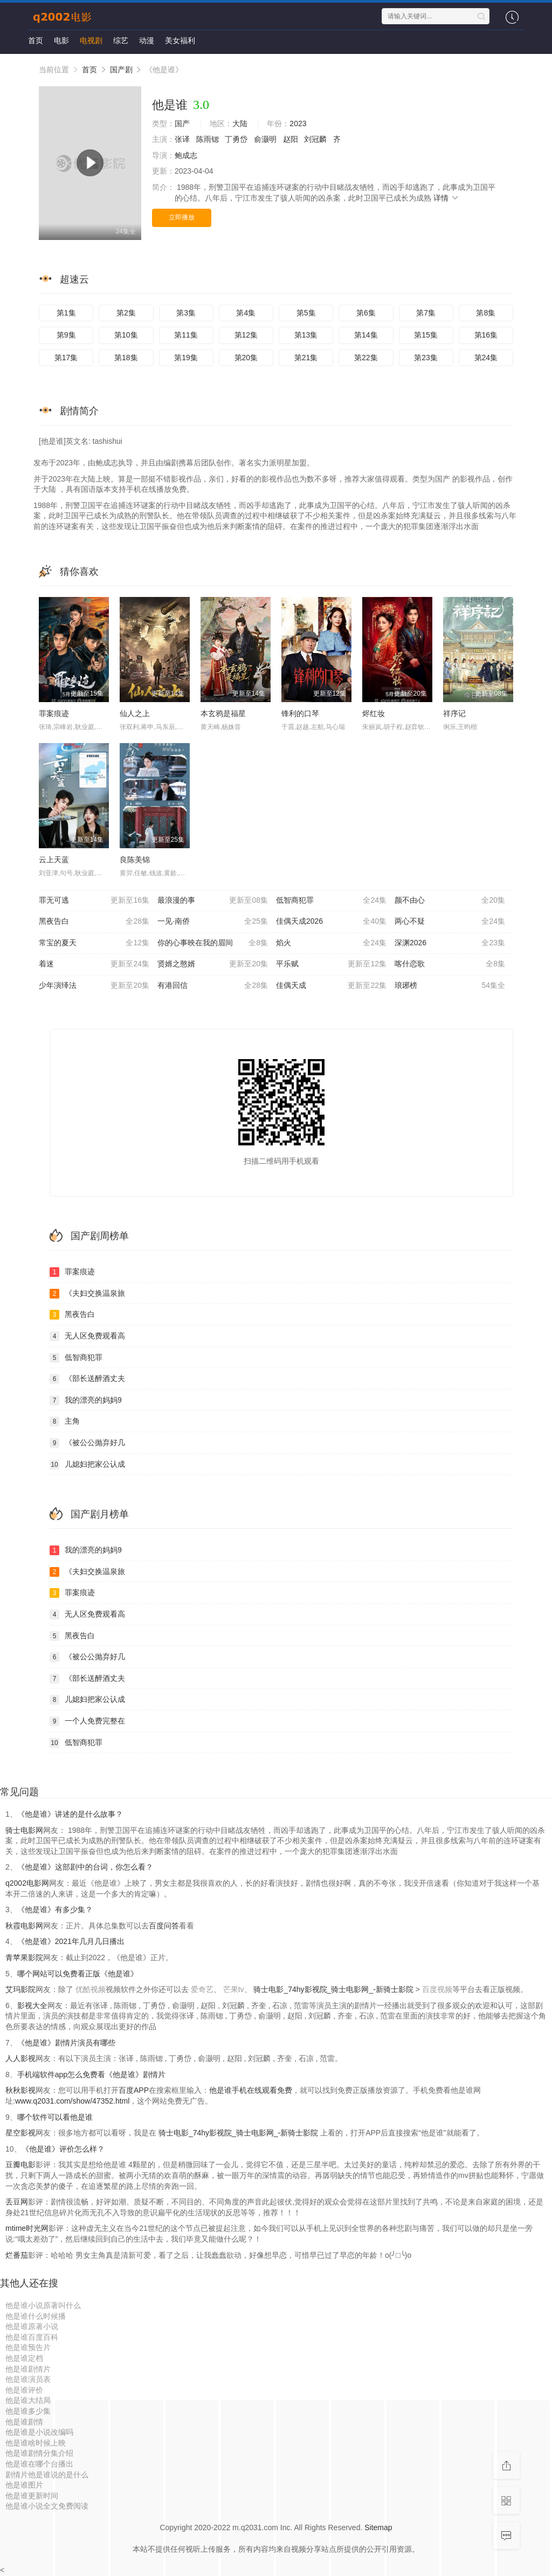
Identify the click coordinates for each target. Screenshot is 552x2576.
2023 (297, 123)
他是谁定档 (24, 2358)
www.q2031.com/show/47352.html (72, 2101)
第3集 (186, 312)
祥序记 (454, 713)
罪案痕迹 (54, 713)
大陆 (239, 123)
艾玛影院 (20, 1989)
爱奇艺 (202, 1989)
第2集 (126, 312)
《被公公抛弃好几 (87, 1443)
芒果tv (233, 1989)
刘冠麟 (315, 139)
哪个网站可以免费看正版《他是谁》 (77, 1973)
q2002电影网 (27, 1883)
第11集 (186, 335)
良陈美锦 (135, 859)
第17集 (66, 357)
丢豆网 (16, 2201)
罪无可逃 (94, 900)
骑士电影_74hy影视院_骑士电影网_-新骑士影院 (334, 1989)
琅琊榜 (450, 985)
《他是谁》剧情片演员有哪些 (66, 2042)
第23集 (426, 357)
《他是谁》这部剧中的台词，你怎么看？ (85, 1867)
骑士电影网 (24, 1830)
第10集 (126, 335)
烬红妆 (373, 713)
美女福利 (180, 40)
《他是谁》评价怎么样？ (63, 2149)
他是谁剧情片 (28, 2369)
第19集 (186, 357)
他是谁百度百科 (31, 2337)
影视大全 (32, 2005)
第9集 (66, 335)
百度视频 (437, 1989)
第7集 (426, 312)
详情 (446, 198)
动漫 (146, 40)
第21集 (306, 357)
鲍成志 (186, 155)
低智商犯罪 (331, 900)
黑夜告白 (94, 921)
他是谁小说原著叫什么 (43, 2305)
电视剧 (91, 40)
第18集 (126, 357)
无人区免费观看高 (87, 1336)
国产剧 (121, 69)
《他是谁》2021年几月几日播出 (71, 1941)
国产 (182, 123)
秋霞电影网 (24, 1925)
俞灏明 (265, 139)
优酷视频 (90, 1989)
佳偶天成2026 (331, 921)
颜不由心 (450, 900)
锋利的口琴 (300, 713)
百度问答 (164, 1925)
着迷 (94, 964)
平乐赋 (331, 964)
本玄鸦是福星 (223, 713)
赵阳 (290, 139)
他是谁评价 (24, 2390)
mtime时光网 (27, 2228)
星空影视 (20, 2132)
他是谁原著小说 (31, 2326)
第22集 (366, 357)
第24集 (486, 357)
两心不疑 (450, 921)
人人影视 (20, 2058)
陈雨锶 (207, 139)
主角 (65, 1421)
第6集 (366, 312)
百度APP (134, 2090)
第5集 (306, 312)
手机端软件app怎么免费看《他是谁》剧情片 (91, 2074)
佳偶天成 (331, 985)
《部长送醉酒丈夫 (87, 1379)
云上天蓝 (54, 859)
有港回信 (212, 985)
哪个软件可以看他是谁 (55, 2117)
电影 (61, 40)
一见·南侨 (212, 921)
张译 (182, 139)
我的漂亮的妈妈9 (86, 1400)
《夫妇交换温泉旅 (87, 1294)
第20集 (246, 357)
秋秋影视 (20, 2090)
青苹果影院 (24, 1957)
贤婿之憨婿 (212, 964)
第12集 (246, 335)
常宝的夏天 (94, 943)
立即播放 (182, 217)
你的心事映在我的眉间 (212, 943)
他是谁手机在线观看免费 (250, 2090)
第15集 (426, 335)
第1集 (66, 312)
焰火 (331, 943)
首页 (35, 40)
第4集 (246, 312)
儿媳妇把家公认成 (87, 1464)
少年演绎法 (94, 985)
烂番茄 (16, 2255)
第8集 (485, 312)
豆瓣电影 (20, 2164)
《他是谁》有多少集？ (55, 1909)
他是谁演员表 (28, 2379)
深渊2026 (450, 943)
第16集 (486, 335)
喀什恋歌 (450, 964)
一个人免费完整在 (87, 1721)
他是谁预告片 (28, 2347)
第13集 (306, 335)
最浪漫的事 (212, 900)
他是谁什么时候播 (35, 2316)
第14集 (366, 335)
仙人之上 (135, 713)
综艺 (120, 40)
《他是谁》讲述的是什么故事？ (70, 1814)
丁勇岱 (236, 139)
